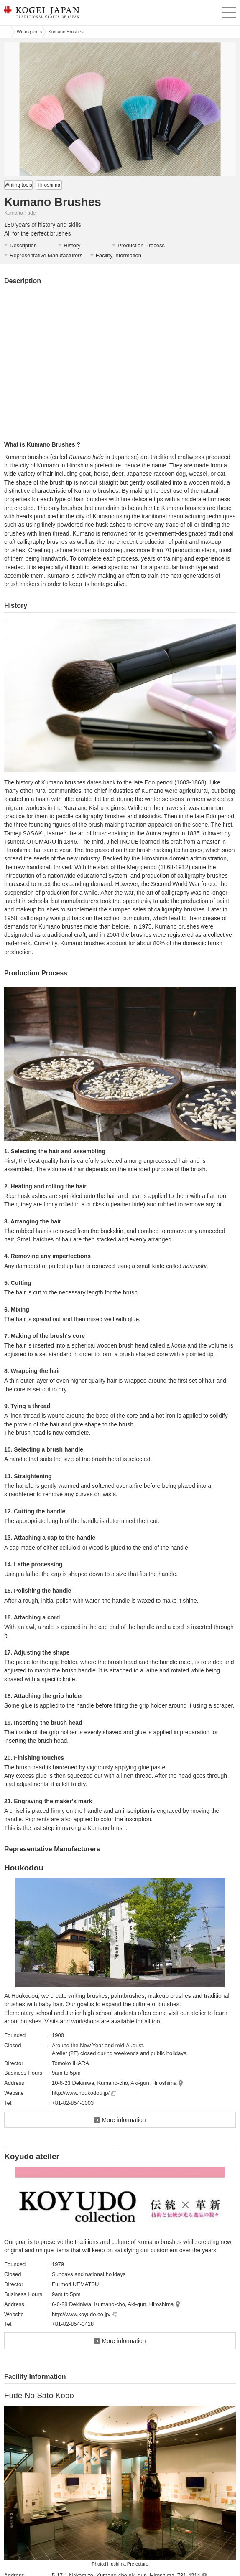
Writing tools (29, 31)
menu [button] (229, 11)
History (72, 245)
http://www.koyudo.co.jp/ (84, 2314)
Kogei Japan (5, 32)
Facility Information (118, 255)
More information (124, 2120)
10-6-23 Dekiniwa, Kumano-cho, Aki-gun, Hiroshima (114, 2083)
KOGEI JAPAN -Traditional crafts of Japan (40, 14)
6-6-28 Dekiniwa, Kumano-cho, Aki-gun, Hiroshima (113, 2304)
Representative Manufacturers (46, 255)
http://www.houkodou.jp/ (84, 2093)
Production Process (141, 245)
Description (23, 245)
